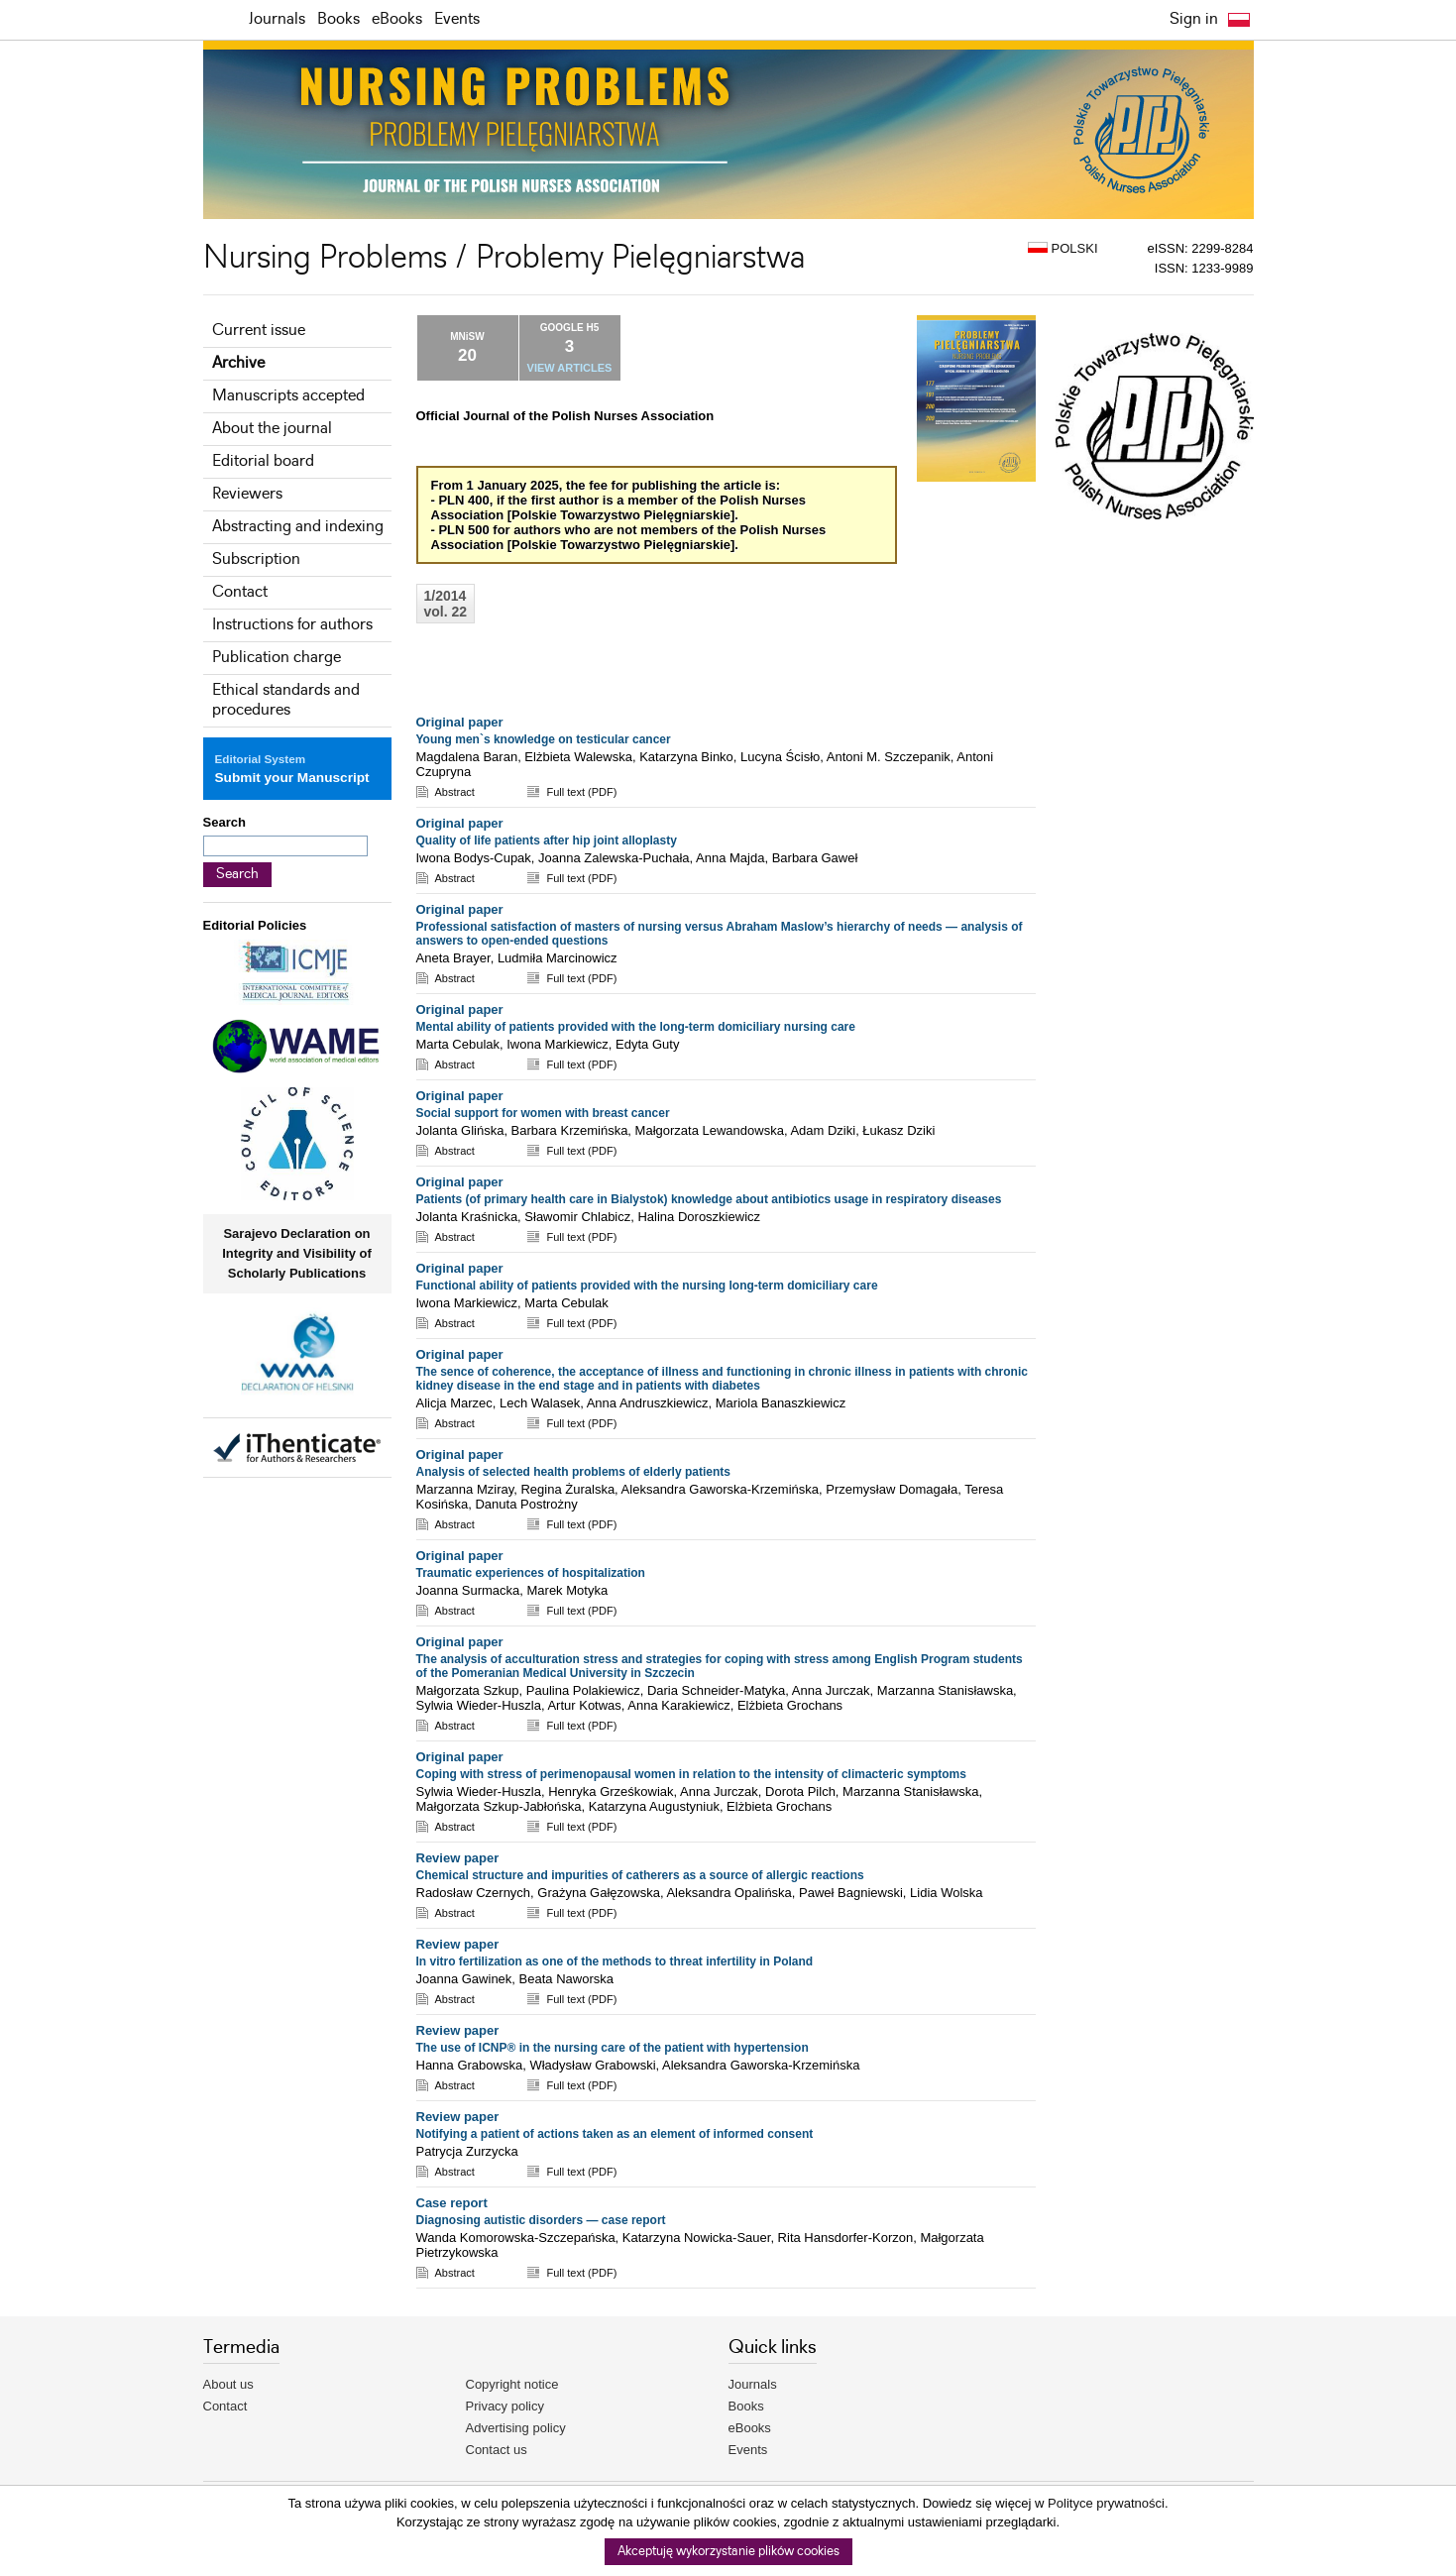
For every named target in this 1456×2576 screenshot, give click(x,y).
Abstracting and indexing (298, 526)
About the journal (272, 428)
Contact (240, 592)
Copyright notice (512, 2384)
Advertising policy (516, 2427)
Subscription (256, 559)
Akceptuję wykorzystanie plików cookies (728, 2551)
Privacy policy (505, 2406)
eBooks (397, 19)
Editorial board (263, 461)
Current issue (258, 330)
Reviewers (247, 494)
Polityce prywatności (1106, 2503)
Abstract (455, 792)
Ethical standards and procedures (286, 700)
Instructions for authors (292, 624)
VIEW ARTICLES (570, 368)
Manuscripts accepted (288, 396)
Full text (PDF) (581, 792)
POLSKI (1063, 248)
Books (338, 19)
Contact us (496, 2449)
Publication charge (276, 657)
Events (457, 19)
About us (228, 2384)
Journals (277, 19)
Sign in (1194, 19)
